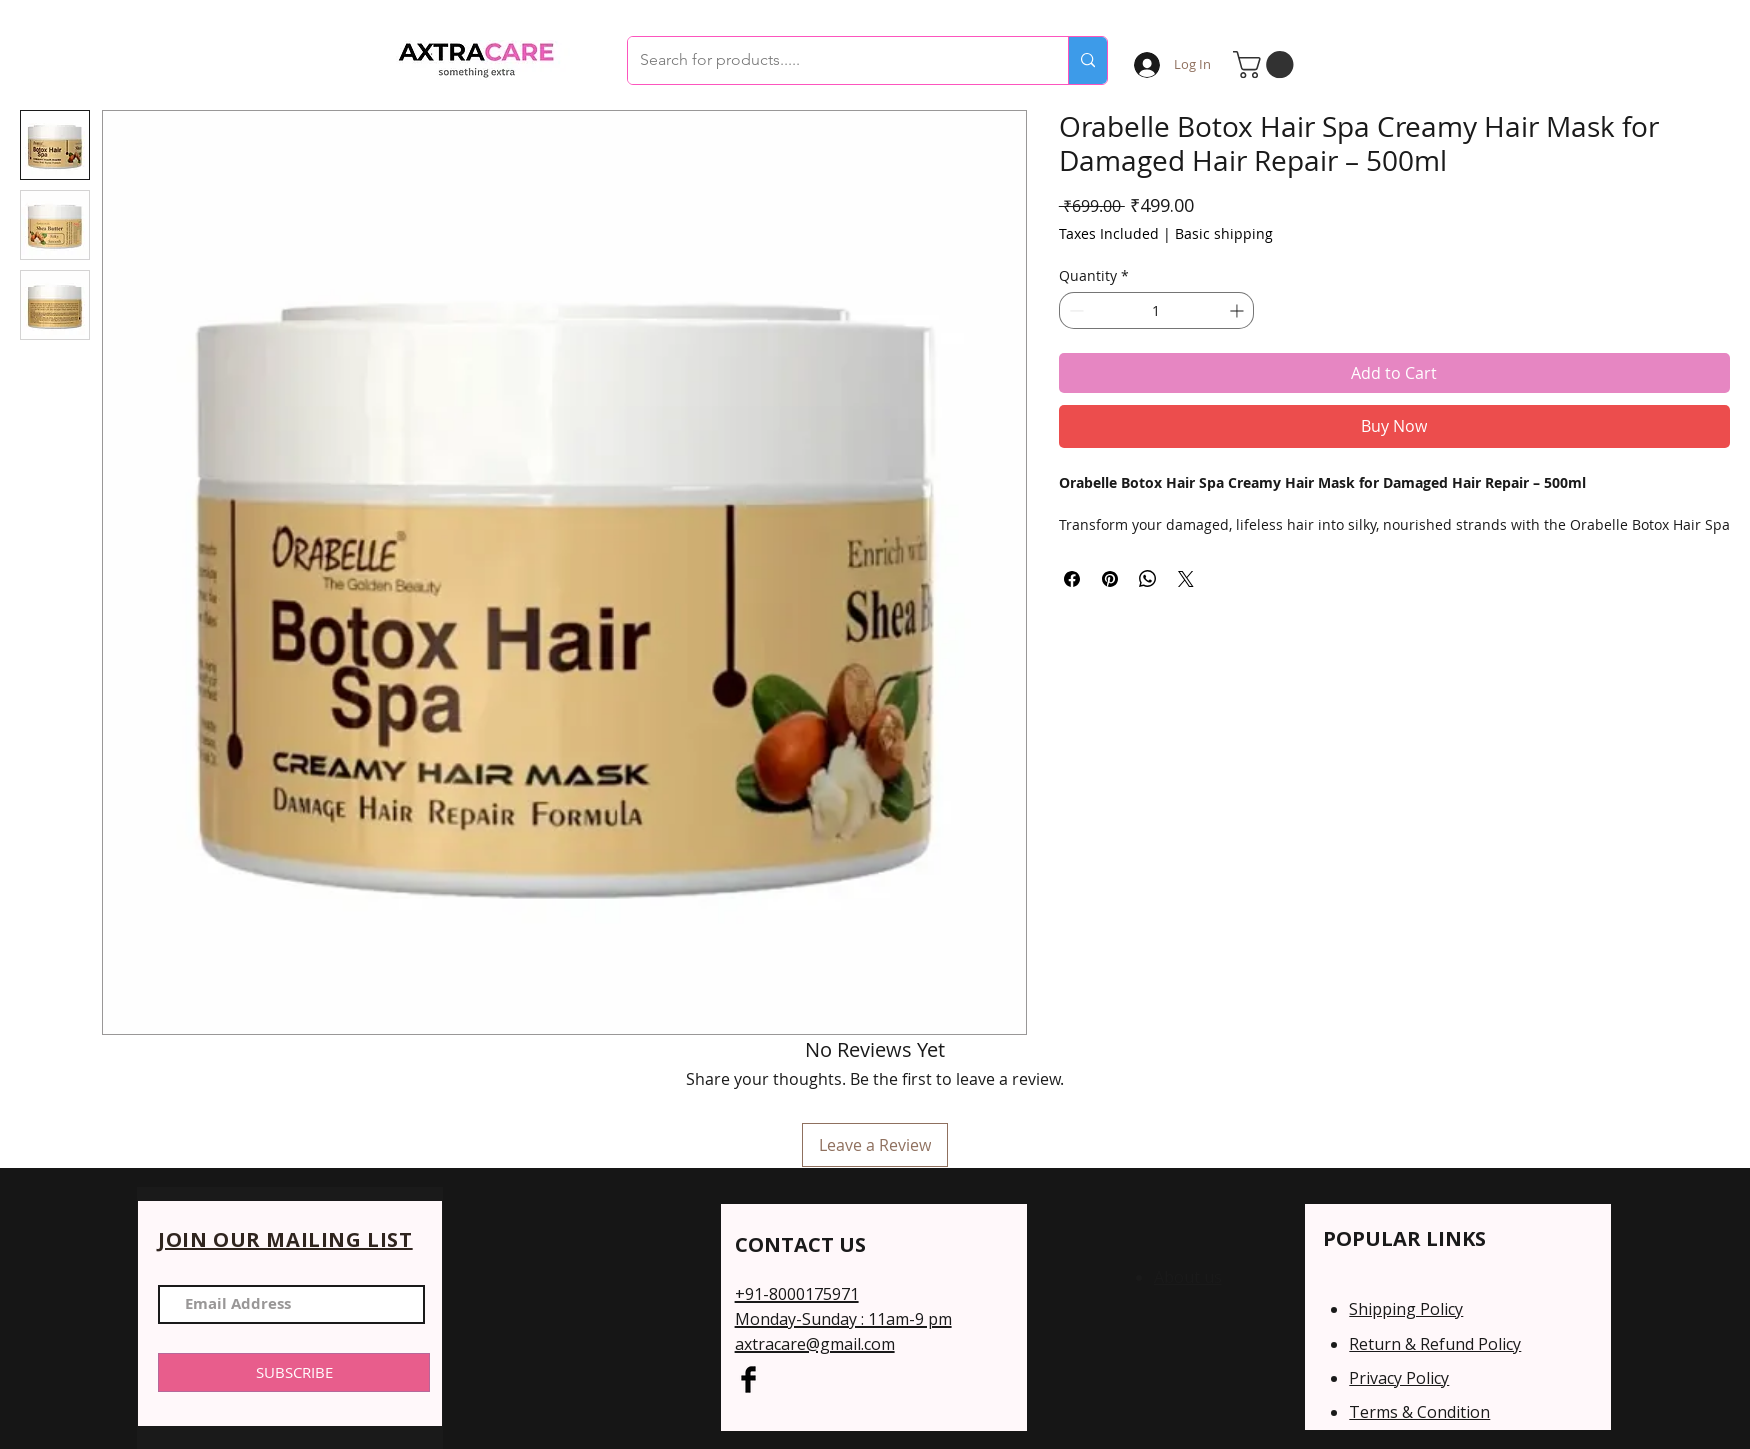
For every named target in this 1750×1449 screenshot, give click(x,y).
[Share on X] (1186, 579)
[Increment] (1238, 310)
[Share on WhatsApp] (1148, 579)
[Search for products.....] (833, 60)
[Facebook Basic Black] (748, 1379)
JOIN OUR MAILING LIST (285, 1239)
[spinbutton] (1156, 310)
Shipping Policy (1406, 1309)
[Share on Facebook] (1072, 579)
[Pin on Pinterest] (1110, 579)
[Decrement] (1074, 310)
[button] (1266, 64)
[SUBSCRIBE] (294, 1372)
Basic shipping (1224, 233)
